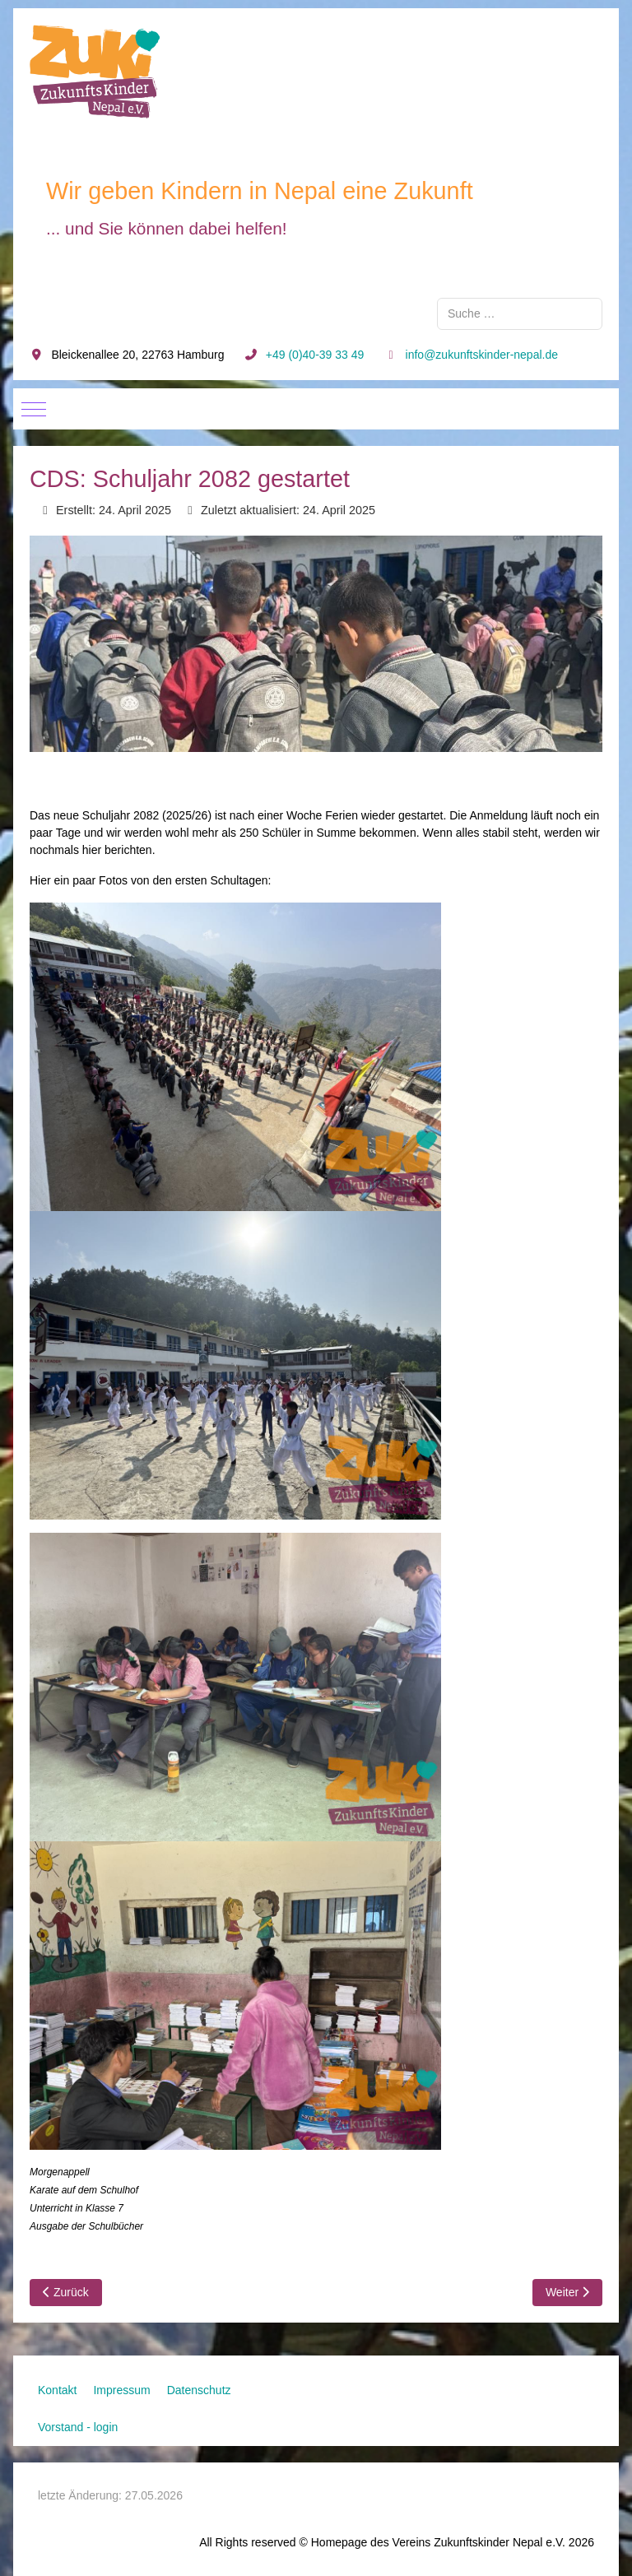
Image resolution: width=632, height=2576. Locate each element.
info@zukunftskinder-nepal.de (482, 354)
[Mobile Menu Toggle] (33, 409)
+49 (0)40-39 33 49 (315, 354)
